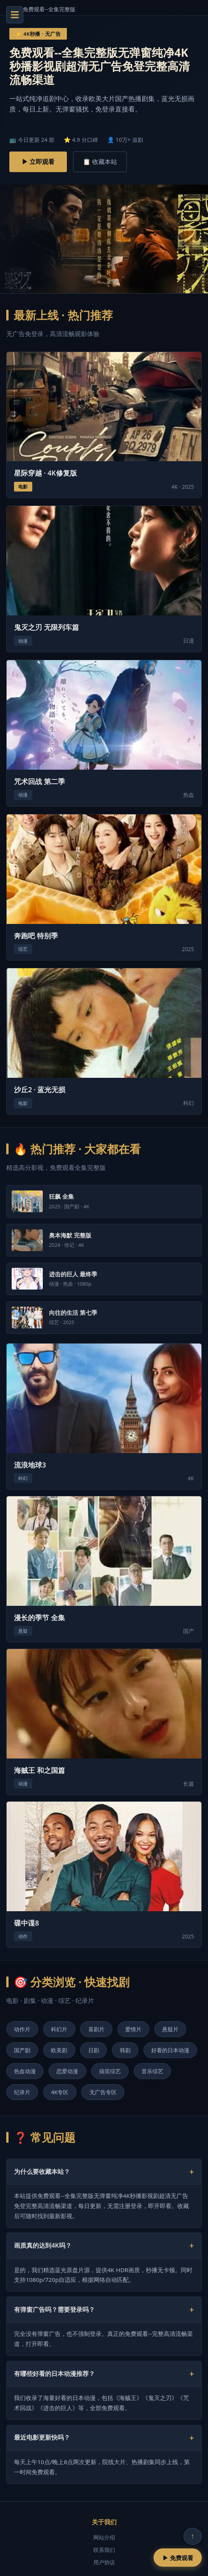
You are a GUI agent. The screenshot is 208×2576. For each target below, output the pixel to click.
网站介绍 (104, 2537)
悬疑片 (170, 2029)
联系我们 (104, 2549)
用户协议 (104, 2562)
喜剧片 (96, 2029)
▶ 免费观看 (178, 2558)
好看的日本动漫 (170, 2050)
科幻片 (59, 2029)
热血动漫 (25, 2071)
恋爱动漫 (67, 2071)
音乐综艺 (152, 2071)
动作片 (22, 2029)
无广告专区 (103, 2092)
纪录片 (22, 2092)
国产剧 (22, 2050)
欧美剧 (59, 2050)
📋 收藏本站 (100, 161)
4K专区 (59, 2092)
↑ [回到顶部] (193, 2536)
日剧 (93, 2050)
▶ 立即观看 (38, 161)
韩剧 (125, 2050)
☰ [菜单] (14, 15)
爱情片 (133, 2029)
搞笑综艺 (110, 2071)
